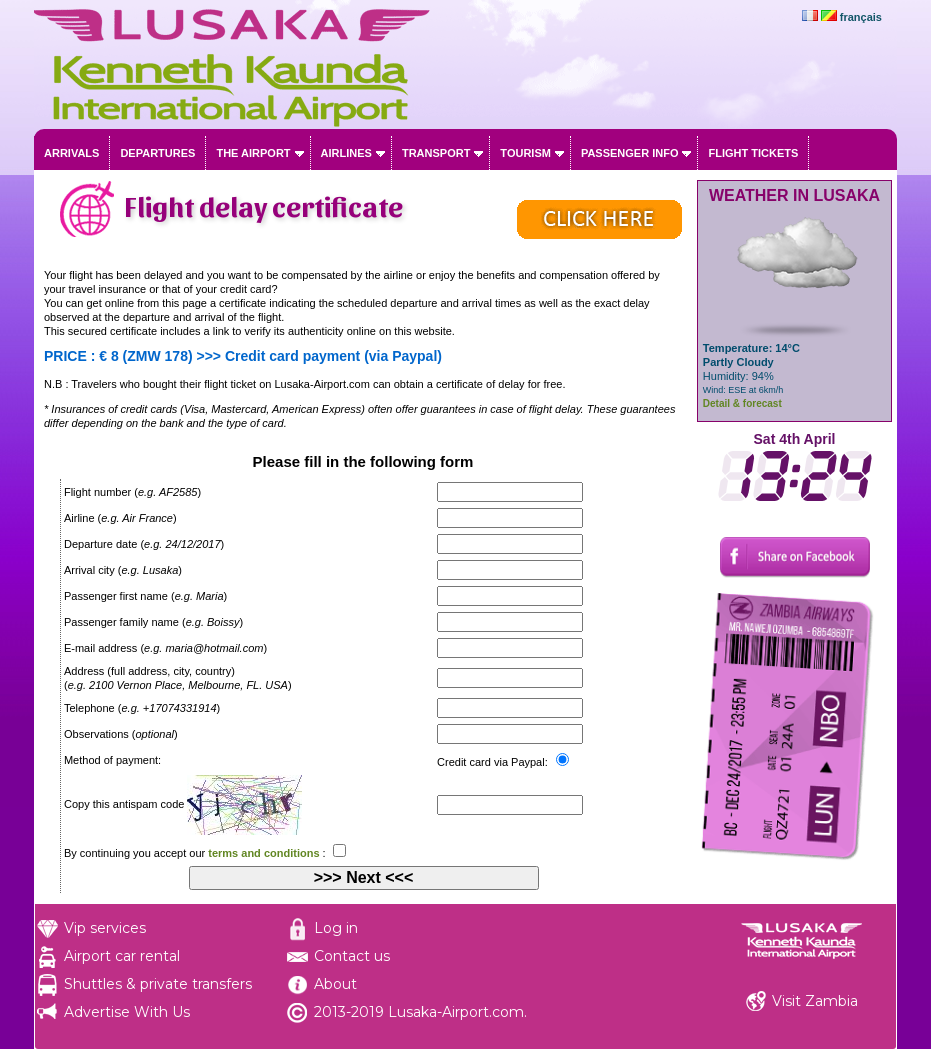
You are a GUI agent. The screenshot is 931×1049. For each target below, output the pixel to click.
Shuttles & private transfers (158, 984)
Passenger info (630, 153)
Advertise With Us (127, 1012)
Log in (336, 928)
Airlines (346, 153)
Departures (157, 153)
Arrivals (71, 153)
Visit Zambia (815, 1001)
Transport (436, 153)
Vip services (105, 928)
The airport (253, 153)
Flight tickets (753, 153)
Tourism (525, 153)
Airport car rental (122, 956)
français (861, 17)
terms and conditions (263, 853)
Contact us (352, 956)
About (335, 984)
